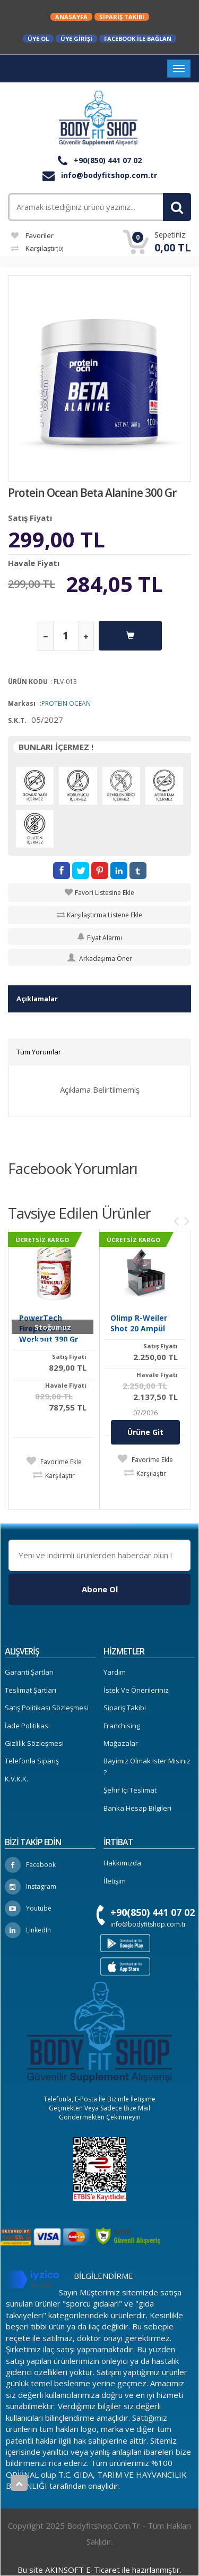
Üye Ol (38, 39)
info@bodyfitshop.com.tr (99, 175)
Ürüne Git (145, 1432)
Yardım (114, 1672)
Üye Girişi (76, 39)
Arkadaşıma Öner (99, 958)
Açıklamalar (37, 998)
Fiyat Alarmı (99, 937)
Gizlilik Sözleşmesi (34, 1743)
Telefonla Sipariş (32, 1761)
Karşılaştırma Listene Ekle (104, 914)
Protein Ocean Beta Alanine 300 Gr (92, 493)
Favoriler (32, 235)
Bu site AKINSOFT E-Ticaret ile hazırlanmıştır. (99, 2569)
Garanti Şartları (29, 1672)
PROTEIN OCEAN (66, 703)
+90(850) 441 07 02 (100, 160)
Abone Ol (100, 1589)
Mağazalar (120, 1743)
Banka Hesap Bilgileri (137, 1808)
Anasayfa (71, 17)
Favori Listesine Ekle (104, 892)
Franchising (121, 1725)
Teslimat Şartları (30, 1690)
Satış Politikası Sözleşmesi (47, 1707)
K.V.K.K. (16, 1779)
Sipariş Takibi (121, 17)
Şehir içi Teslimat (130, 1790)
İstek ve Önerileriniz (136, 1690)
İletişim (114, 1881)
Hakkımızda (122, 1863)
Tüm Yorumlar (38, 1052)
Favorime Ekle (60, 1461)
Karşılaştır (37, 248)
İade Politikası (27, 1725)
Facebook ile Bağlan (137, 39)
